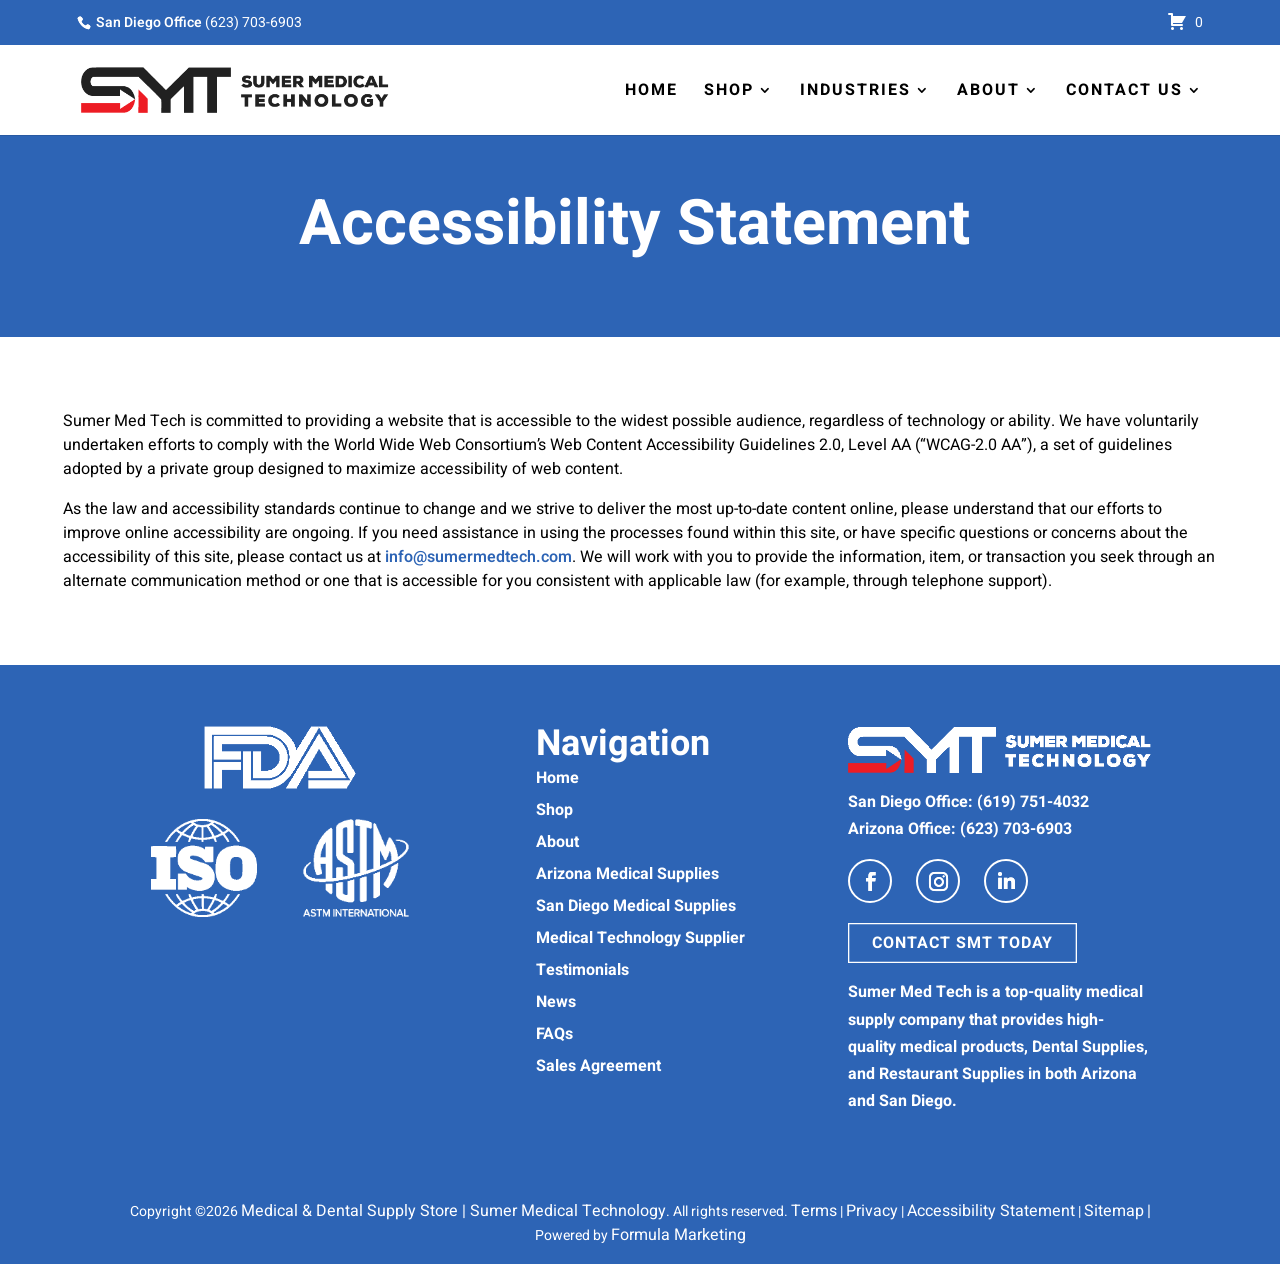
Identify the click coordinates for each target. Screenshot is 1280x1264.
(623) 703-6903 (253, 22)
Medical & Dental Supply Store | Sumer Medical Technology (453, 1211)
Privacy (872, 1211)
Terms (814, 1211)
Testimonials (582, 970)
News (556, 1002)
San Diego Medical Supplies (636, 906)
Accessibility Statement (991, 1211)
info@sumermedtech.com (478, 557)
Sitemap (1114, 1211)
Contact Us (1124, 90)
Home (651, 90)
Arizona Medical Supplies (627, 874)
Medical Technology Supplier (640, 938)
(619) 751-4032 (1033, 802)
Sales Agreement (598, 1066)
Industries (855, 90)
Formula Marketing (678, 1235)
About (988, 90)
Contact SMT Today (962, 943)
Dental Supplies (1088, 1047)
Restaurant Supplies (951, 1074)
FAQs (554, 1034)
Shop (729, 90)
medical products (962, 1047)
